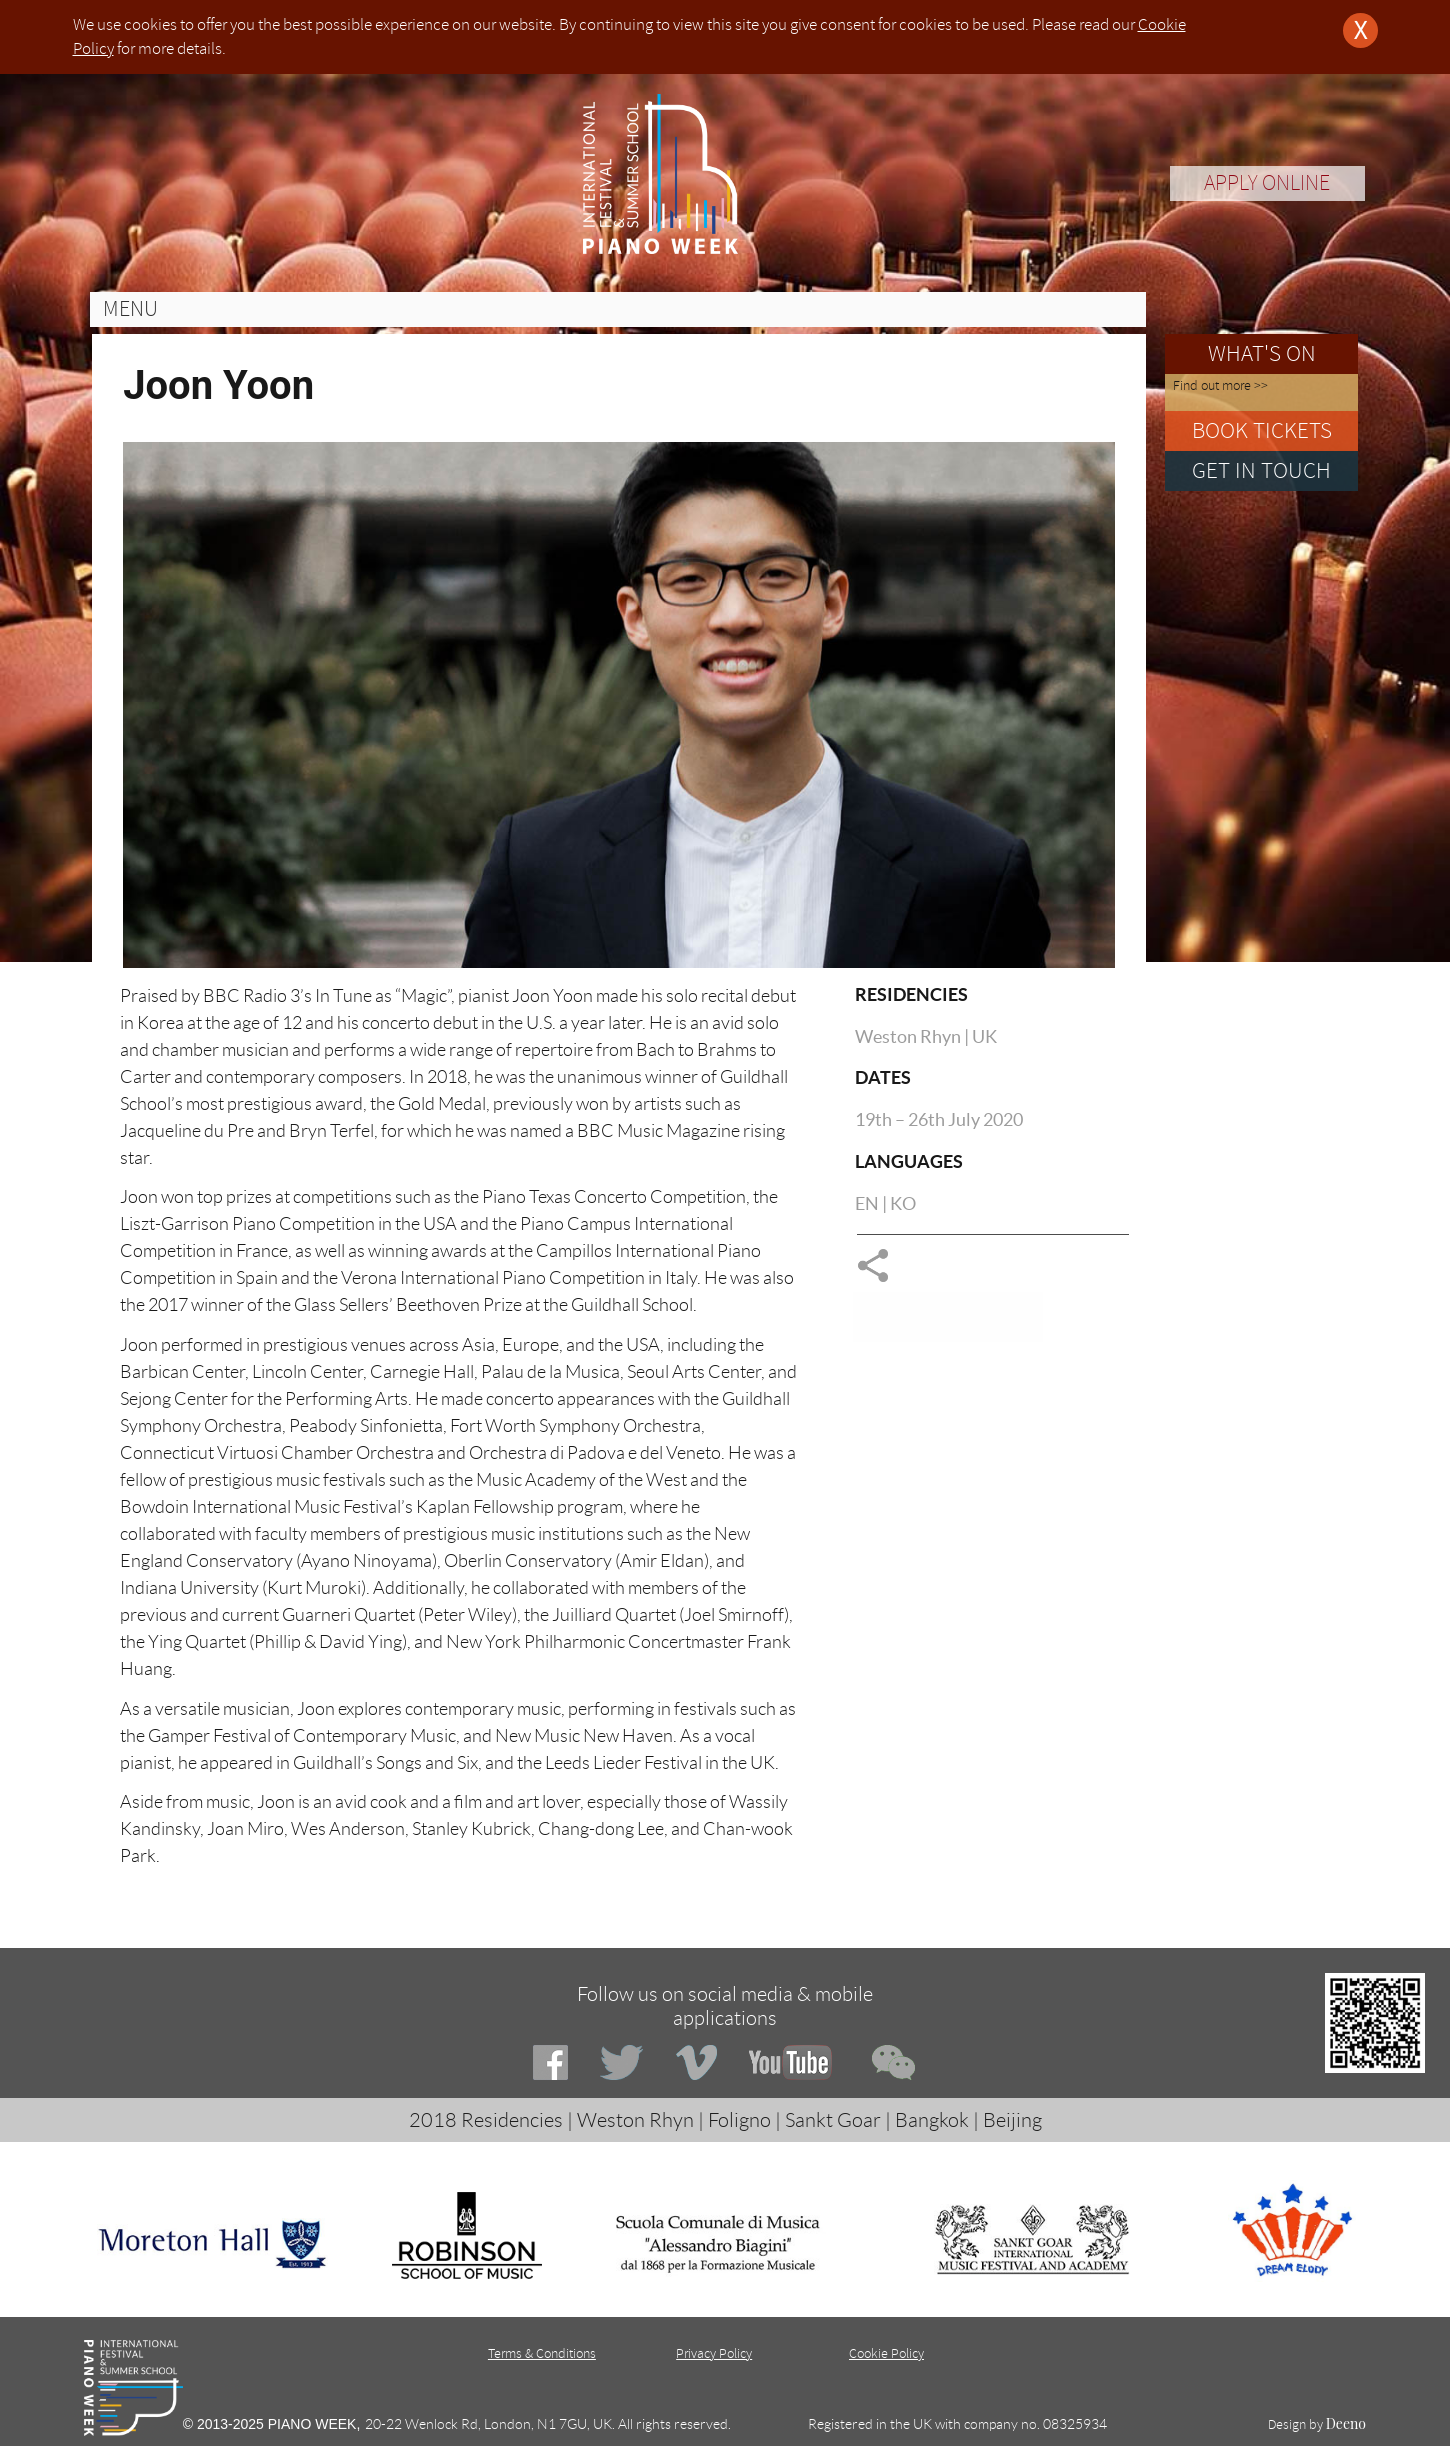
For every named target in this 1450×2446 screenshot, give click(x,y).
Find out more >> (1220, 385)
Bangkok (932, 2120)
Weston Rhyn (635, 2120)
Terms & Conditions (542, 2353)
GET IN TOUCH (1261, 470)
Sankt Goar (833, 2120)
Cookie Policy (886, 2353)
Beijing (1012, 2120)
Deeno (1346, 2423)
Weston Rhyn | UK (926, 1036)
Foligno (739, 2120)
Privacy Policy (714, 2353)
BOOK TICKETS (1262, 430)
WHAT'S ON (1262, 353)
